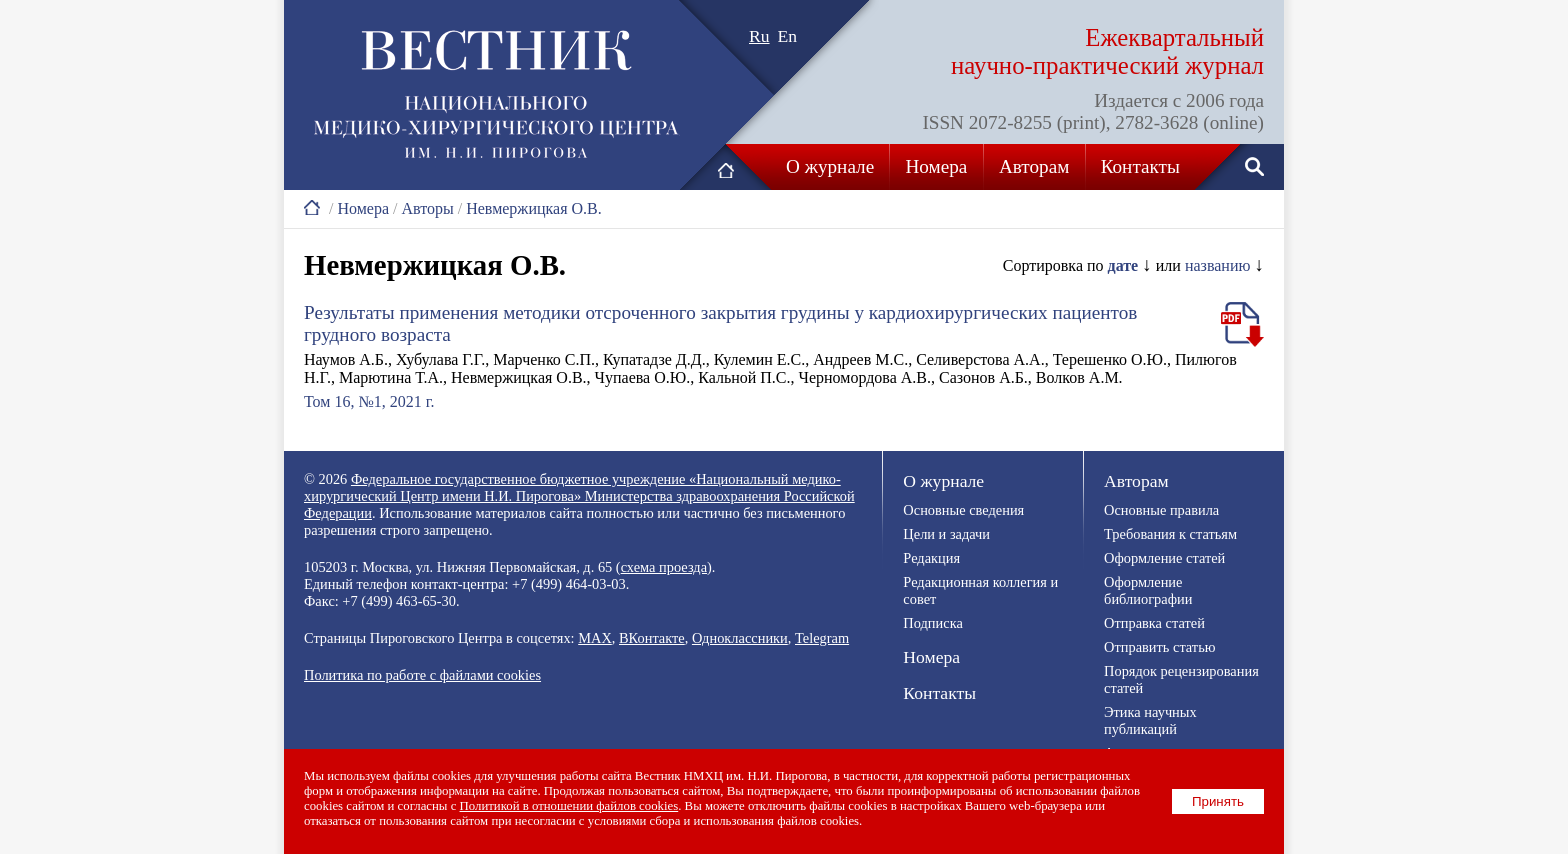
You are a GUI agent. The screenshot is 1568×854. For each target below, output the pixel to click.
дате (1123, 265)
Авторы (427, 208)
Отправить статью (1159, 647)
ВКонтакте (652, 638)
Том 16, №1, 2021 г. (369, 401)
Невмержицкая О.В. (534, 208)
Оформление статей (1164, 558)
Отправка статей (1154, 623)
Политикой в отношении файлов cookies (569, 806)
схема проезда (664, 567)
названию (1218, 265)
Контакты (1140, 166)
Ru (759, 36)
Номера (937, 166)
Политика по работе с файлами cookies (422, 675)
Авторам (1034, 166)
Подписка (932, 623)
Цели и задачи (946, 534)
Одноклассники (740, 638)
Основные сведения (963, 510)
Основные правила (1161, 510)
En (788, 36)
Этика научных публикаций (1150, 720)
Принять (1218, 801)
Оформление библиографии (1148, 590)
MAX (595, 638)
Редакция (931, 558)
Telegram (822, 638)
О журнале (830, 166)
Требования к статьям (1170, 534)
